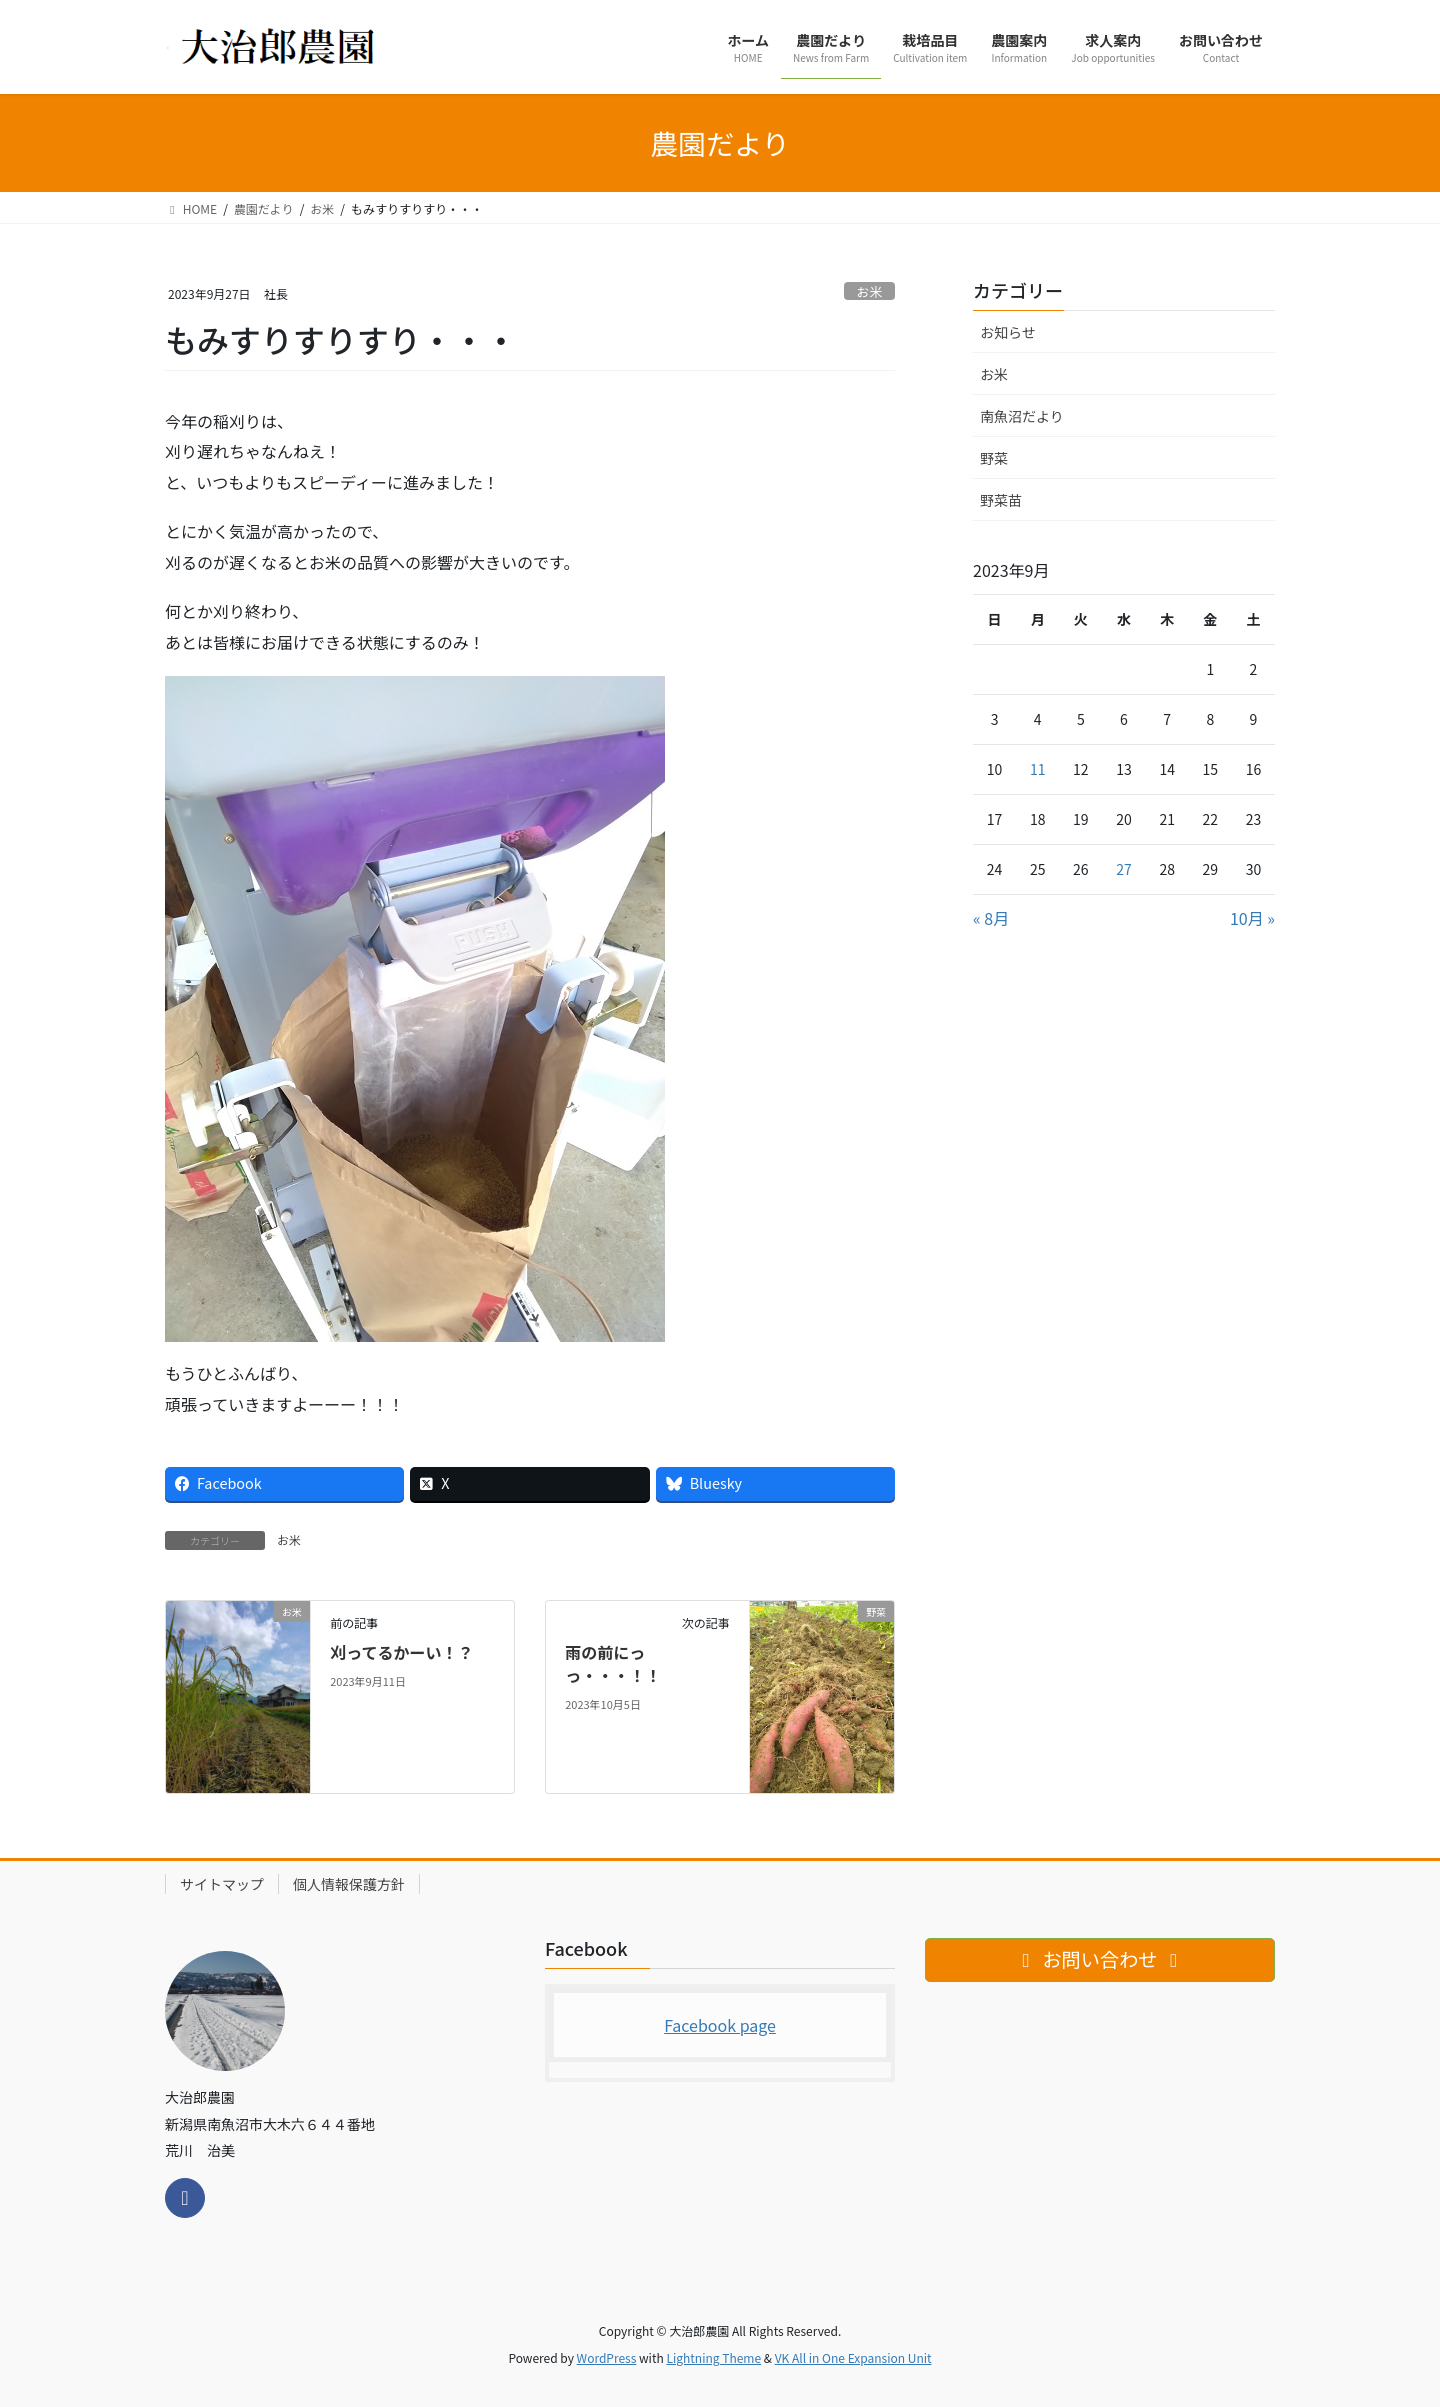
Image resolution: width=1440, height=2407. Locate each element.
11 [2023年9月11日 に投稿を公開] (1038, 769)
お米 (870, 291)
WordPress (607, 2357)
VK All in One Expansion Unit (853, 2357)
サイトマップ (222, 1884)
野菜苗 (1001, 500)
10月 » (1252, 918)
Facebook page (720, 2025)
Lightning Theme (713, 2357)
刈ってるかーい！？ (401, 1652)
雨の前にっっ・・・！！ (613, 1663)
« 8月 (991, 918)
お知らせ (1008, 332)
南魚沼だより (1022, 416)
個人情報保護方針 (349, 1884)
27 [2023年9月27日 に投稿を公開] (1124, 869)
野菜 (994, 458)
